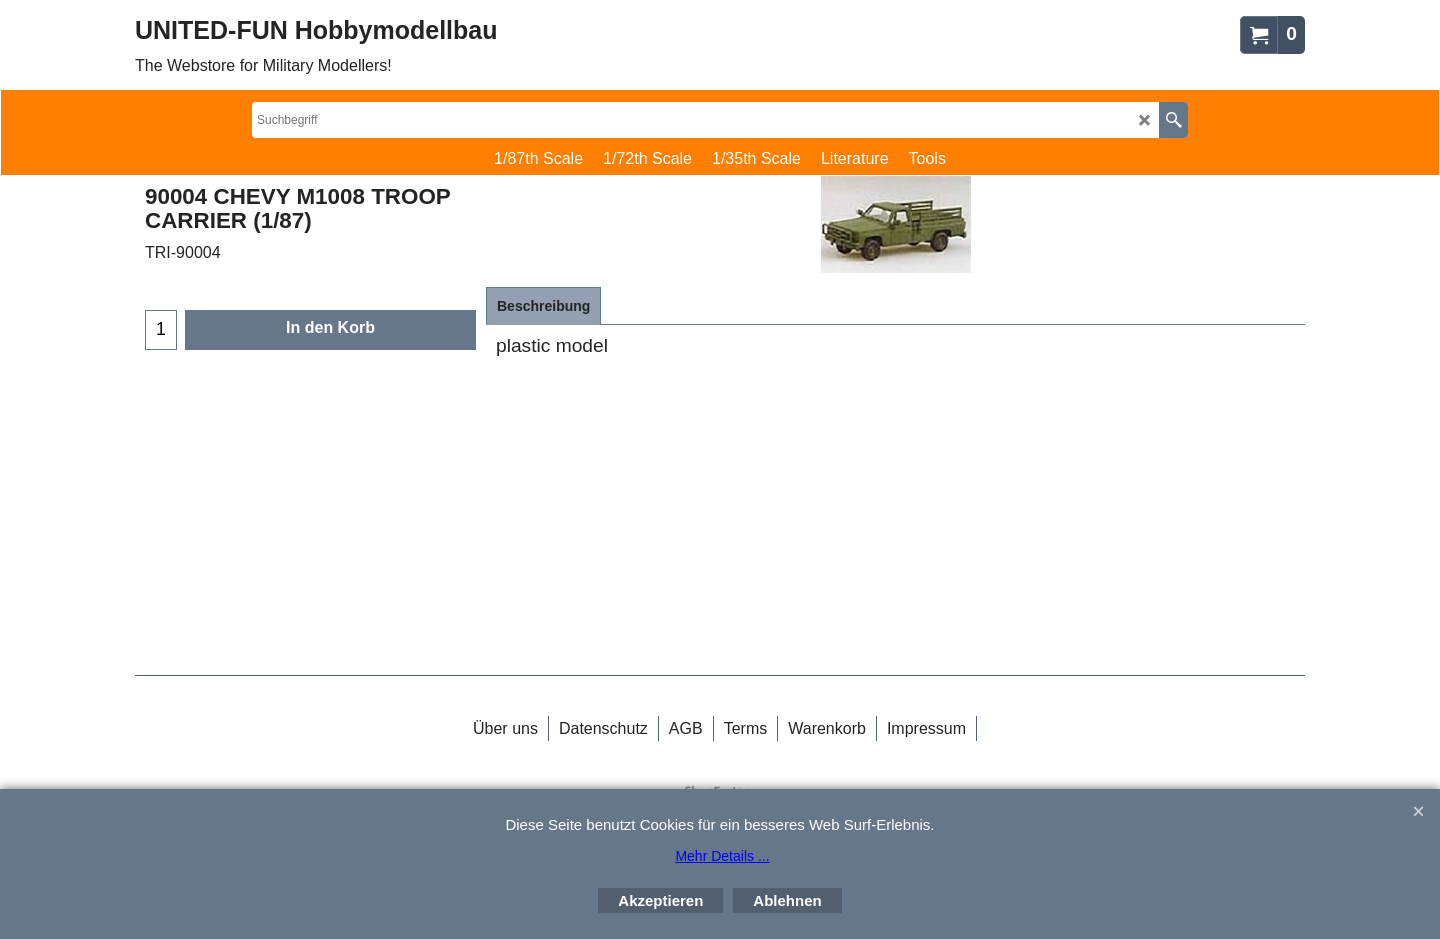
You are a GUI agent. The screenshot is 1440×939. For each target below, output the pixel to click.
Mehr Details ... (722, 856)
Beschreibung (543, 306)
